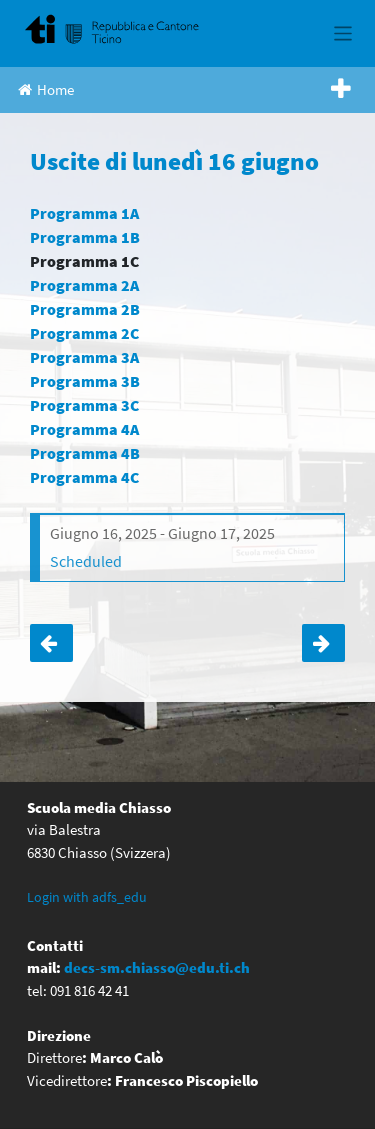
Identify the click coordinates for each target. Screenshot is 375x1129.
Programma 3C (84, 405)
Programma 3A (84, 357)
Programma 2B (85, 309)
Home (46, 89)
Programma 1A (84, 213)
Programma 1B (85, 237)
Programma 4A (84, 429)
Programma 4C (84, 477)
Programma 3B (85, 381)
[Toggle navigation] (343, 33)
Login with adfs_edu (87, 897)
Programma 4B (85, 453)
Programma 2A (84, 285)
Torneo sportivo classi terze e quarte (51, 643)
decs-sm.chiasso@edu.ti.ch (157, 967)
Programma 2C (84, 333)
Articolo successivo (323, 643)
